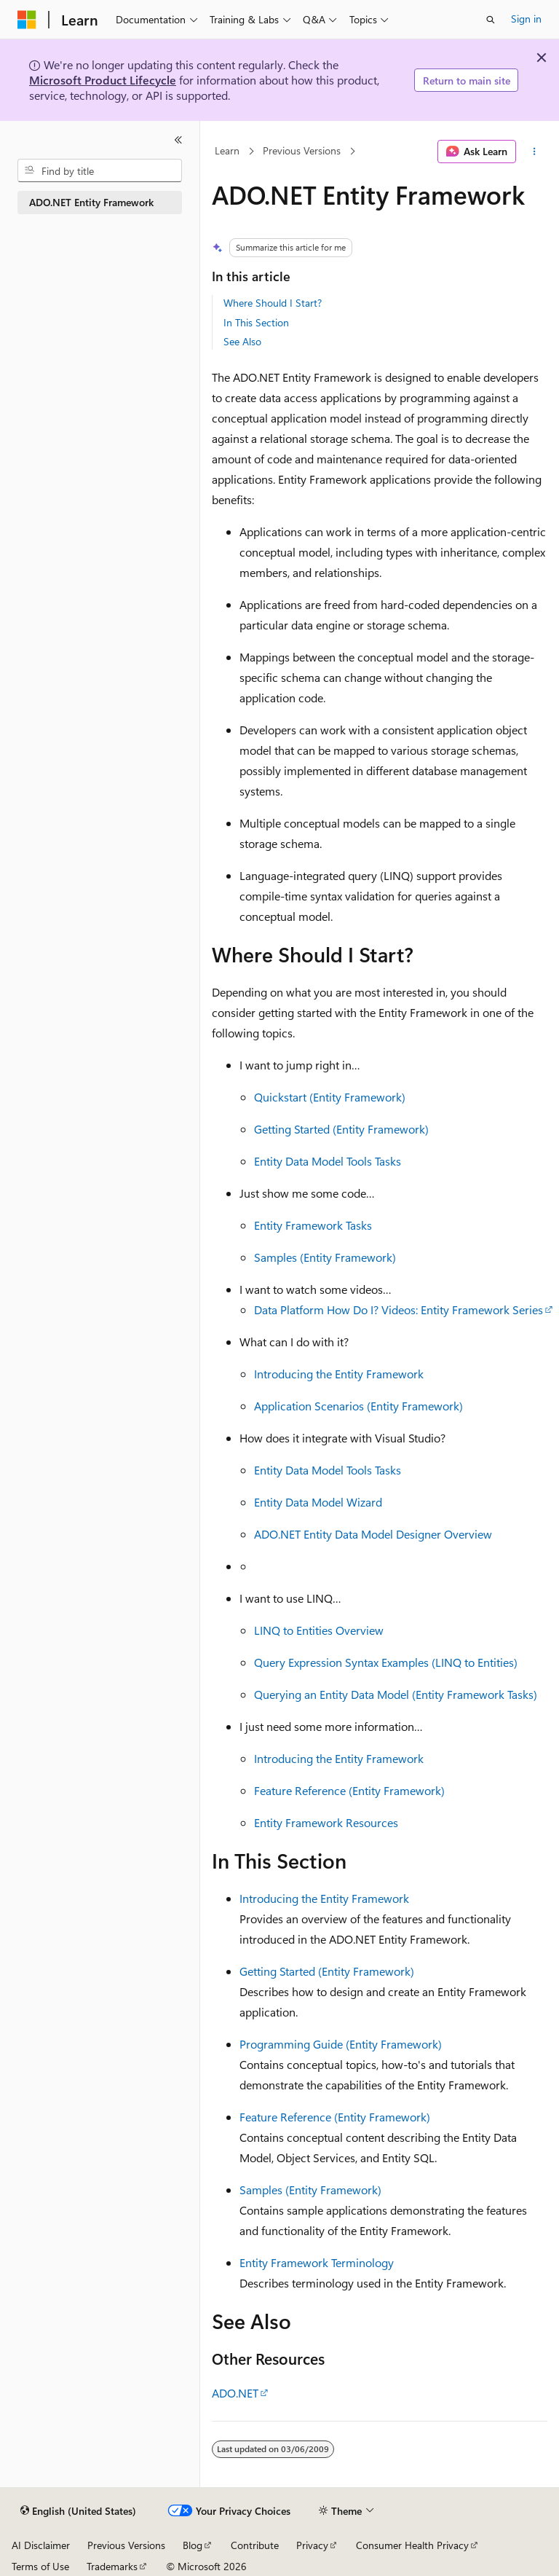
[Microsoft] (26, 19)
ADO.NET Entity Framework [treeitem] (91, 202)
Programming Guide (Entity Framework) (340, 2043)
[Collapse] (178, 140)
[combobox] (99, 170)
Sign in (526, 18)
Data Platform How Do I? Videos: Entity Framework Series (398, 1309)
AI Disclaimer (41, 2545)
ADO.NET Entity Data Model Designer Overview (373, 1534)
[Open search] (490, 20)
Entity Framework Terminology (316, 2262)
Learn (227, 151)
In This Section (256, 322)
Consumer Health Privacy (412, 2545)
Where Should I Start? (272, 303)
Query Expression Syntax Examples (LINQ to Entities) (386, 1662)
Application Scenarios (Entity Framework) (358, 1405)
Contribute (255, 2545)
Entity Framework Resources (326, 1822)
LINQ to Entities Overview (319, 1630)
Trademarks (112, 2566)
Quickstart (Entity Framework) (329, 1096)
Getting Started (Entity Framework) (341, 1128)
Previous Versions (302, 151)
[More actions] (534, 151)
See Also (242, 341)
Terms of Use (40, 2566)
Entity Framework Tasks (313, 1225)
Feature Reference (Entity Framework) (349, 1790)
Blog (192, 2545)
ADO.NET (235, 2392)
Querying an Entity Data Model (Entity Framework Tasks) (395, 1694)
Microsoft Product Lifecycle (102, 79)
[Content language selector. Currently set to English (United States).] (78, 2511)
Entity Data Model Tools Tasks (327, 1161)
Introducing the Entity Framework (339, 1373)
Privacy (312, 2545)
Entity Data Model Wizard (318, 1501)
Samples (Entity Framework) (325, 1257)
